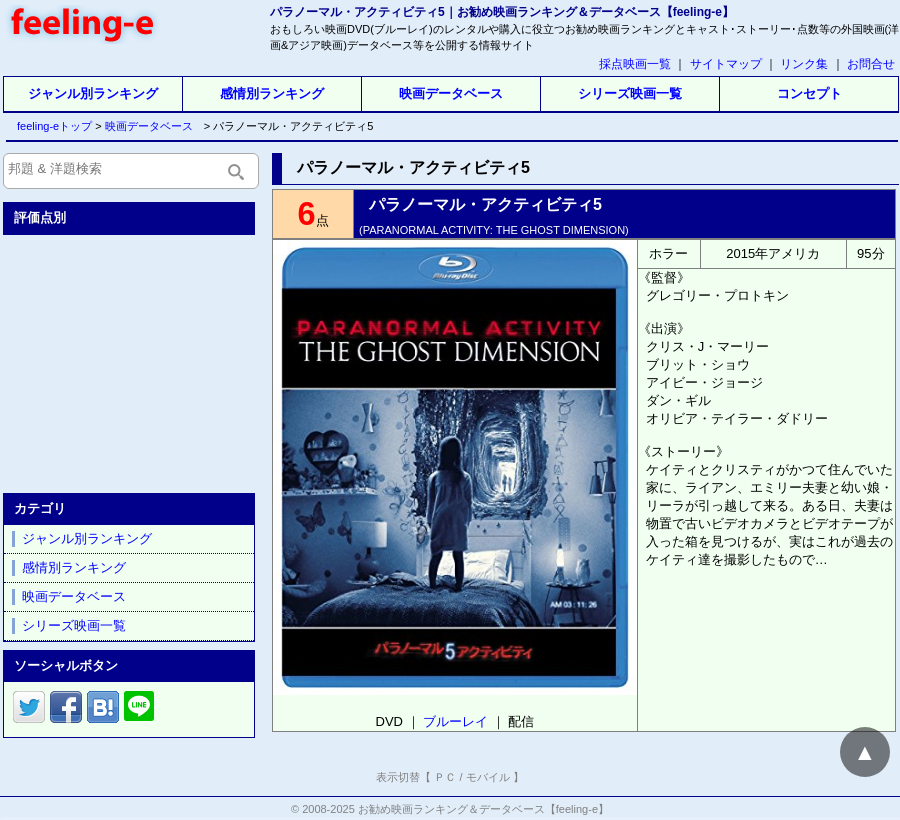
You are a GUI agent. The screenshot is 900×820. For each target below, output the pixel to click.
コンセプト (809, 93)
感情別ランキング (272, 93)
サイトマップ (726, 64)
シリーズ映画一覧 (630, 93)
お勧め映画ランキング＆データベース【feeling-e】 (483, 809)
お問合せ (871, 64)
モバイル (488, 777)
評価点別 (40, 217)
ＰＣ (445, 777)
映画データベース (451, 93)
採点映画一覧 (635, 64)
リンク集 (804, 64)
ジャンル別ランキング (93, 93)
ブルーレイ (455, 721)
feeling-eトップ (50, 126)
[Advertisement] (131, 360)
